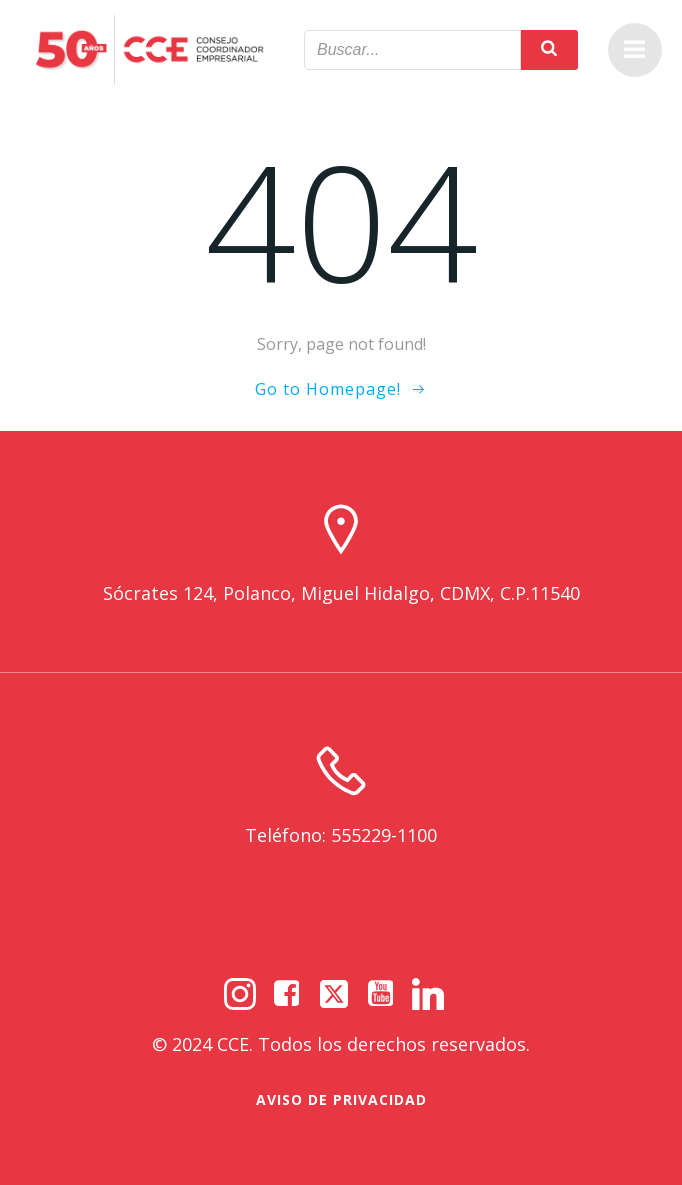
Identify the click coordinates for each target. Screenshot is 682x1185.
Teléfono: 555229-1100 (341, 835)
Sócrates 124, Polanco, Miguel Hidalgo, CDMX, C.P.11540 (341, 593)
